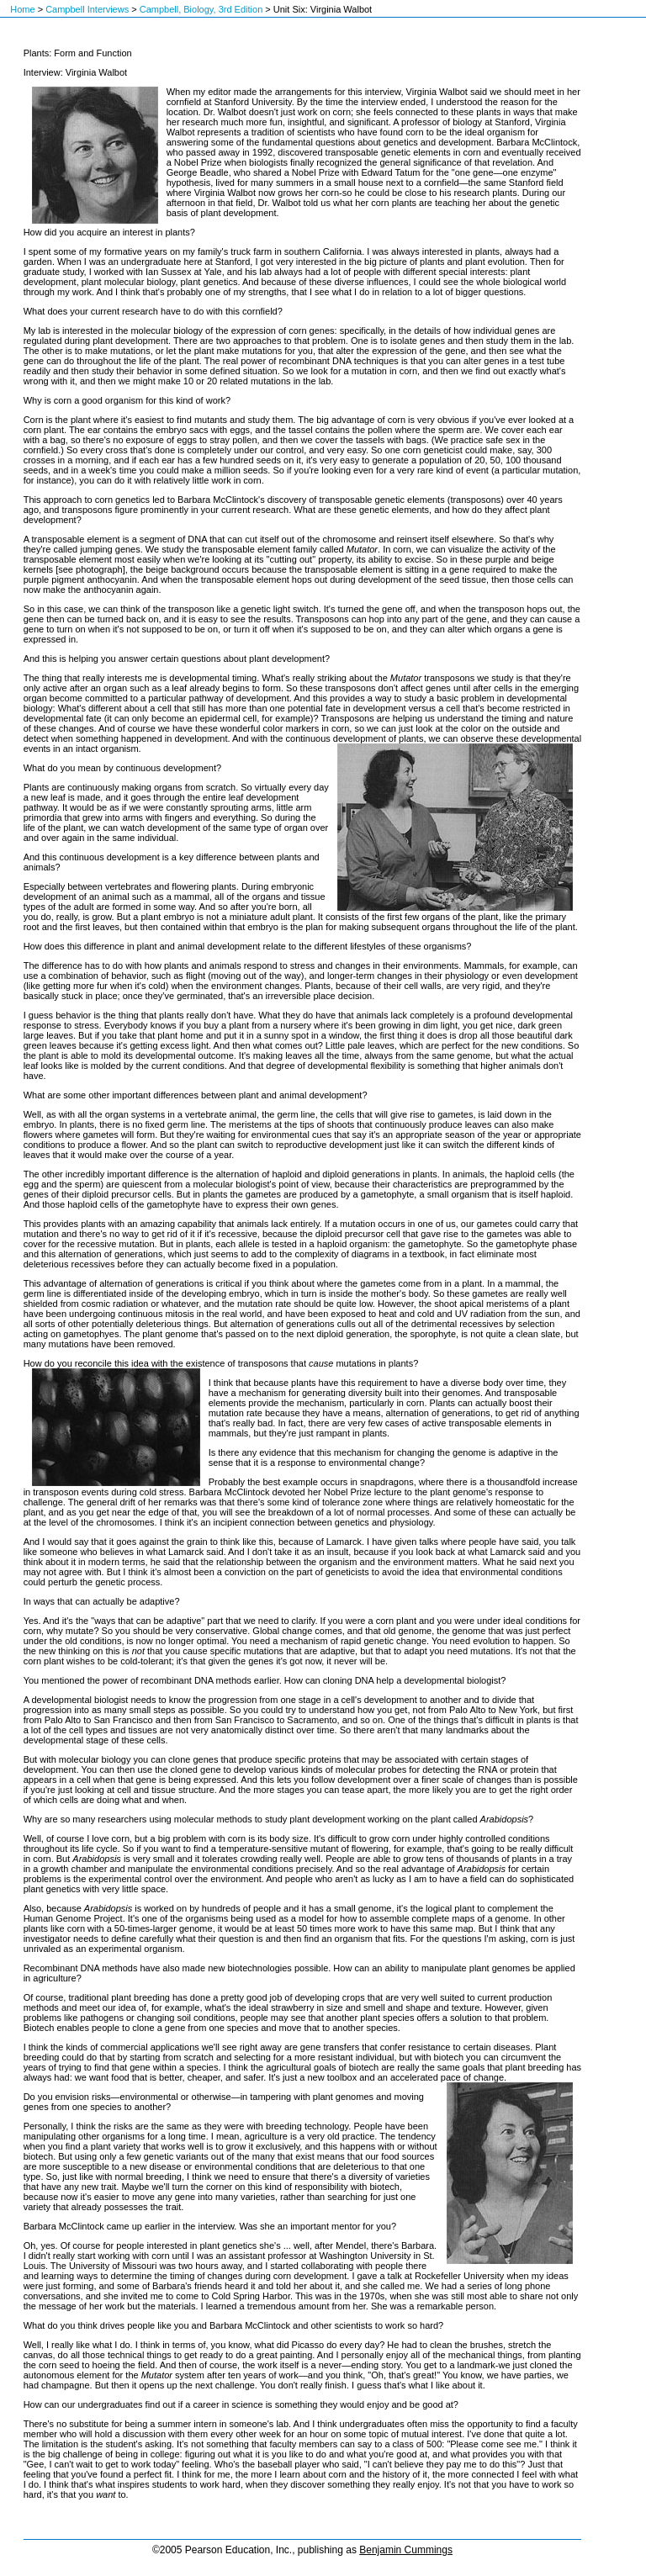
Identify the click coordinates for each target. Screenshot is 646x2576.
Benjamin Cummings (406, 2550)
